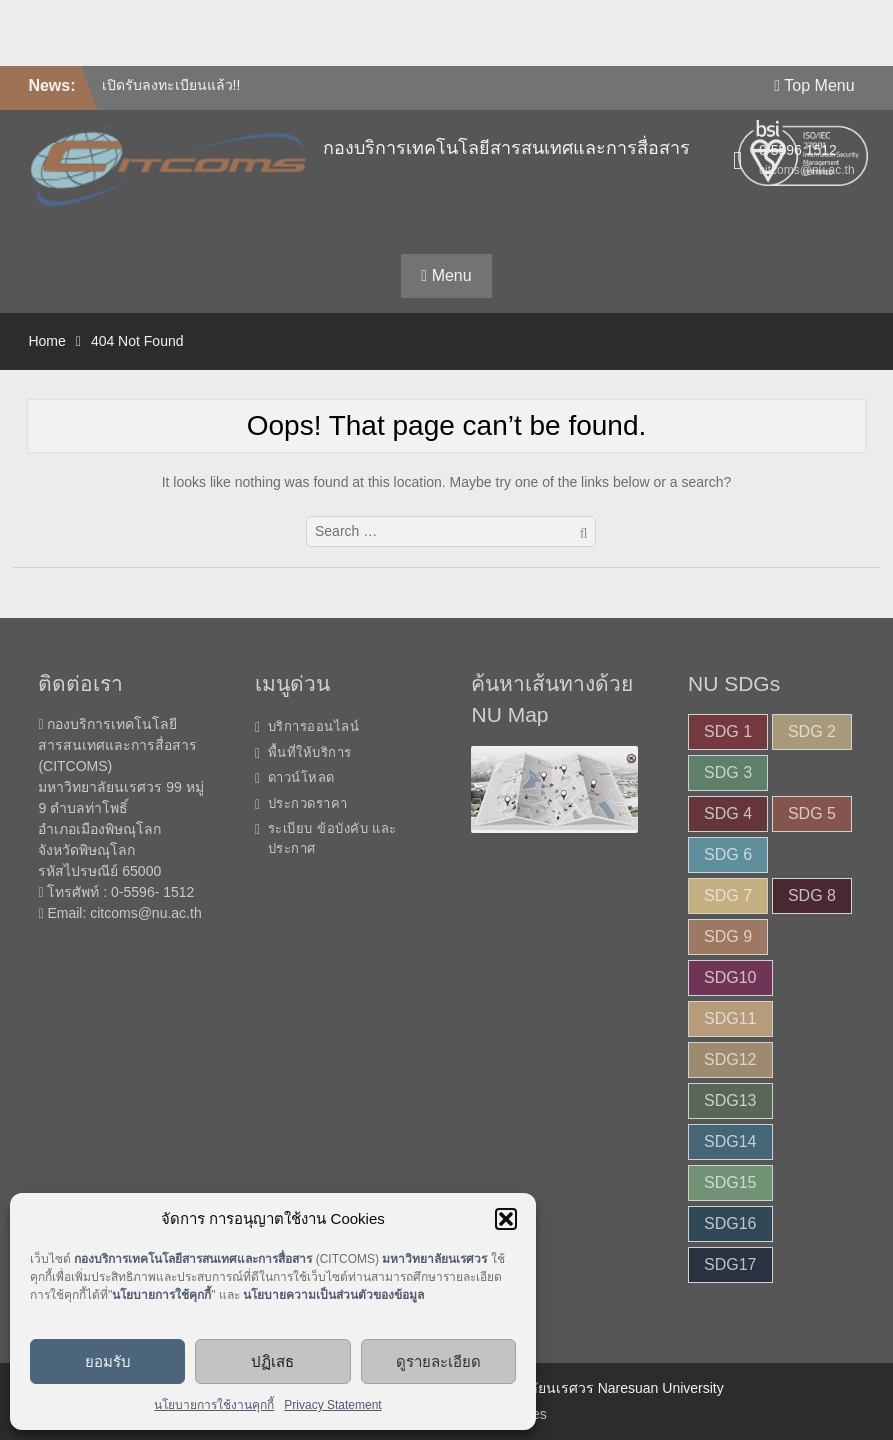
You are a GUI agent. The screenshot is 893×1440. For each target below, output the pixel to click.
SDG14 (730, 1141)
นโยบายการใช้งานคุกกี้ (214, 1405)
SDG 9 (728, 936)
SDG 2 (812, 731)
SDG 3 (728, 772)
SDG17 (730, 1264)
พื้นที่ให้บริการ (310, 752)
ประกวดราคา (308, 803)
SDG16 (730, 1223)
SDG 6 (728, 854)
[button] (506, 1219)
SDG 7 (728, 895)
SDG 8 (812, 895)
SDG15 (730, 1182)
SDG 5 (812, 813)
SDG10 (730, 977)
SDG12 (730, 1059)
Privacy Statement (332, 1405)
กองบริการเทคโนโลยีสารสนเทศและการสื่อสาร (506, 148)
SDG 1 (728, 731)
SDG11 (730, 1018)
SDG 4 (728, 813)
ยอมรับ (108, 1361)
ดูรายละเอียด (438, 1361)
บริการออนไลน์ (314, 726)
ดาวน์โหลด (301, 777)
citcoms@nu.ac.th (145, 913)
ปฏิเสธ (272, 1361)
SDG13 (730, 1100)
